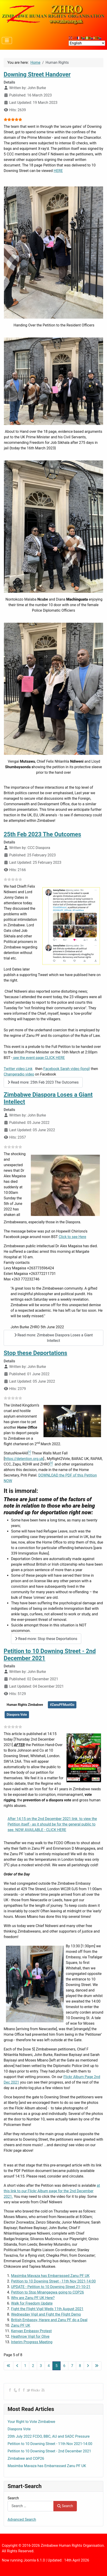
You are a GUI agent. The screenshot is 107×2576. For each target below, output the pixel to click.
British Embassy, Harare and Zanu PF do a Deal (49, 2320)
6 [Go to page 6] (64, 2366)
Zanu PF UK (20, 2325)
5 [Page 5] (56, 2366)
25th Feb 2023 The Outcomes (42, 834)
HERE (58, 171)
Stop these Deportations (35, 1352)
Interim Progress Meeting (31, 2342)
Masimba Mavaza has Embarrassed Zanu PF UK (50, 2276)
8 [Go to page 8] (80, 2366)
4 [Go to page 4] (49, 2366)
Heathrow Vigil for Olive (30, 2336)
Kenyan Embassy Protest (31, 2331)
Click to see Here (72, 1237)
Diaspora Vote (17, 1714)
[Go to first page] (8, 2365)
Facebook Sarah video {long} (66, 1069)
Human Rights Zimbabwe (25, 1705)
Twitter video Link (18, 1069)
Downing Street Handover (37, 74)
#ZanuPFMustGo (62, 1705)
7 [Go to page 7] (72, 2366)
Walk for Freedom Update (32, 2303)
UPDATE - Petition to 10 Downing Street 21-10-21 (50, 2287)
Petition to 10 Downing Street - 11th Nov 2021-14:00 (53, 2281)
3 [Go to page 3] (41, 2366)
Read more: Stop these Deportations (46, 1639)
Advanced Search (22, 2519)
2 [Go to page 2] (33, 2366)
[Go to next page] (88, 2365)
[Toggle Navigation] (7, 40)
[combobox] (31, 2506)
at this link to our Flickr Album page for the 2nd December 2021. (52, 2191)
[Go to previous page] (17, 2365)
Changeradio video (19, 1074)
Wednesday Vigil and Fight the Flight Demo (46, 2314)
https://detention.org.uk (24, 1459)
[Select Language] (87, 43)
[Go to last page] (96, 2365)
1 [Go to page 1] (25, 2366)
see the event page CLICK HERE (38, 1057)
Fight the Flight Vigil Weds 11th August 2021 (47, 2309)
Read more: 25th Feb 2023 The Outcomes (43, 1082)
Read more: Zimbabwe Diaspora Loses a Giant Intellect (53, 1338)
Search (13, 2498)
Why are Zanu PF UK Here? (33, 2298)
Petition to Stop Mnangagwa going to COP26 (47, 2292)
